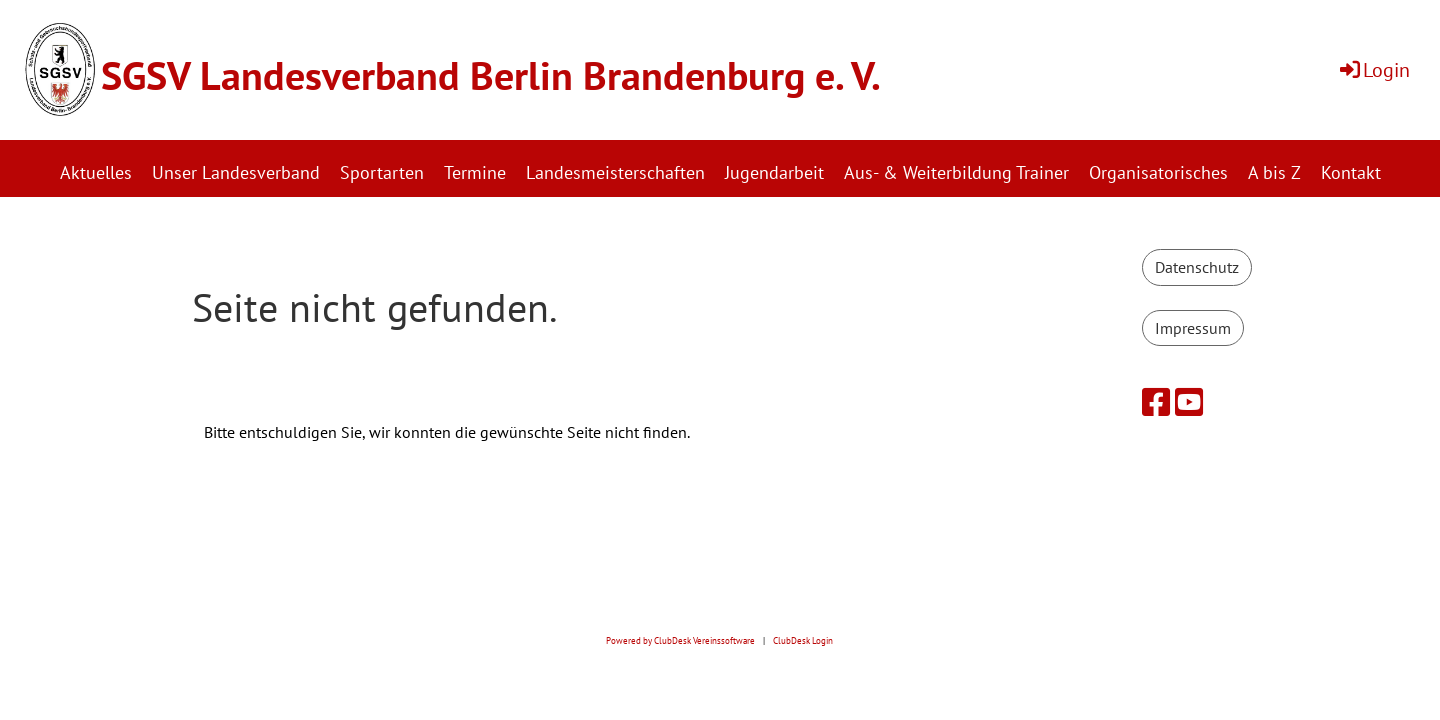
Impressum (1193, 328)
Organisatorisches (1158, 172)
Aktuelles (96, 172)
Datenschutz (1197, 267)
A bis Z (1274, 172)
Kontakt (1351, 172)
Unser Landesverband (236, 172)
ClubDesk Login (803, 641)
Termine (475, 172)
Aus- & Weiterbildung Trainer (956, 172)
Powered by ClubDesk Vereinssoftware (680, 641)
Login (1373, 70)
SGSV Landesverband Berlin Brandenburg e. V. (491, 75)
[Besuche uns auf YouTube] (1189, 402)
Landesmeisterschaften (615, 172)
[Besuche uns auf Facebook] (1156, 402)
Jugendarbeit (774, 172)
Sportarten (382, 172)
